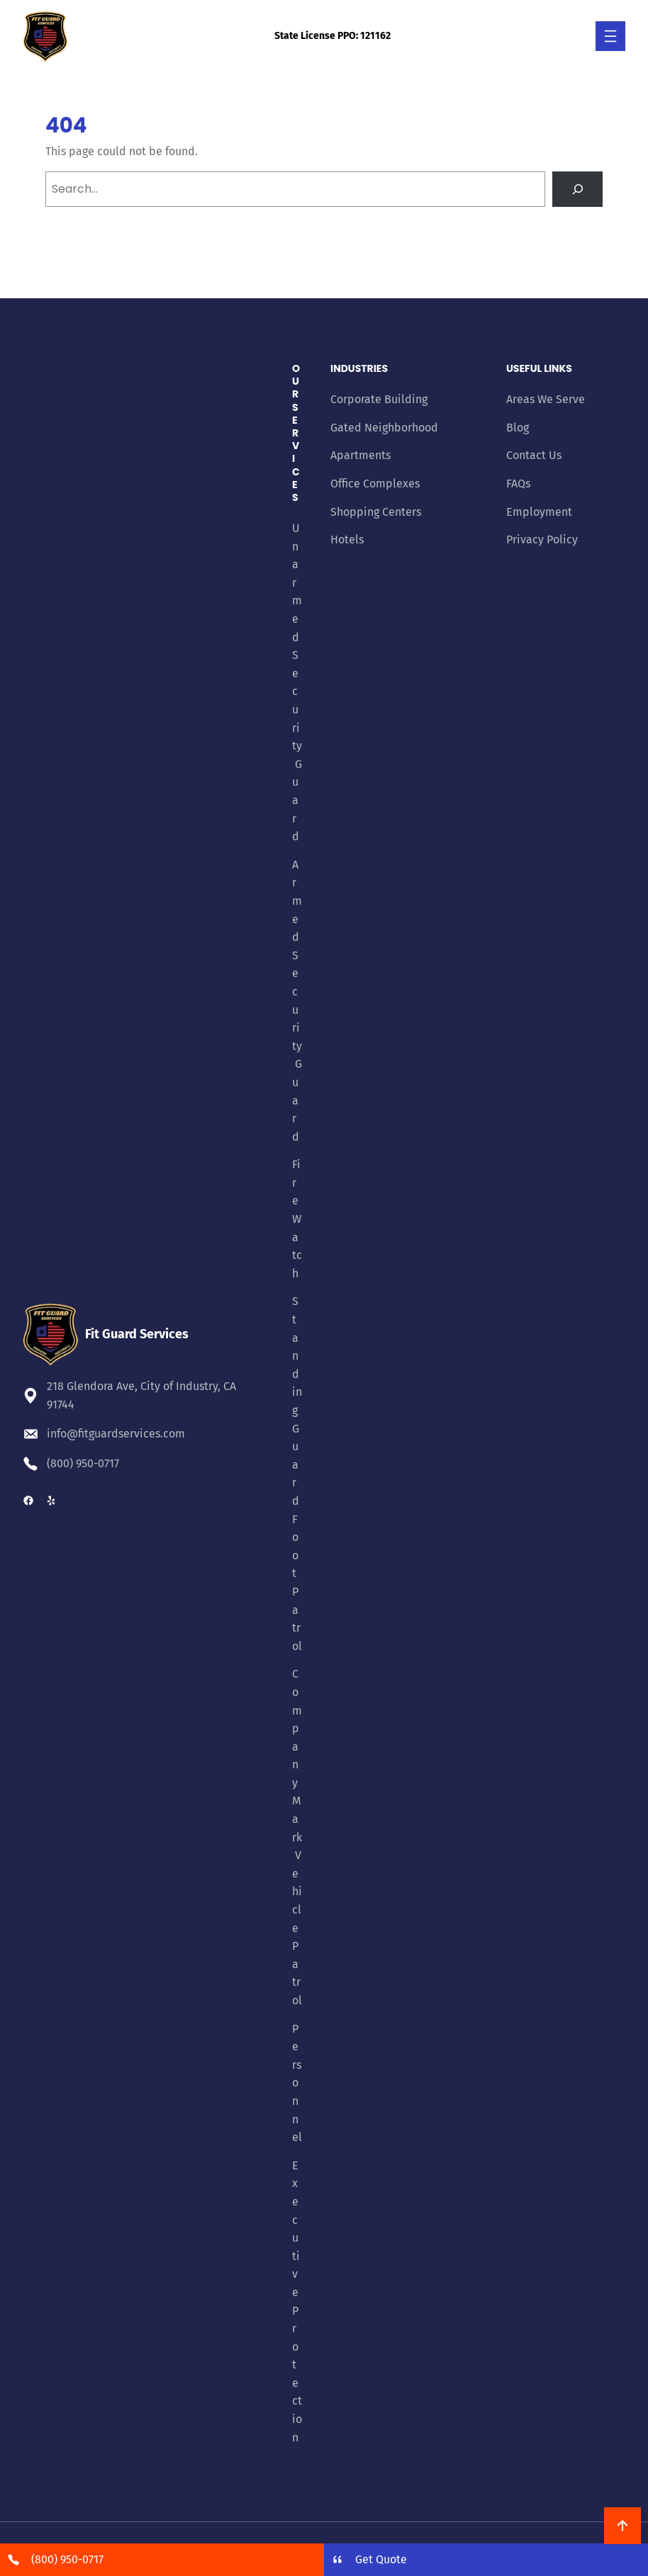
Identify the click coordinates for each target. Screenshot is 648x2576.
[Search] (577, 188)
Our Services (296, 432)
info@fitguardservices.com (116, 1433)
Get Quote (381, 2559)
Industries (359, 368)
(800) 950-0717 (83, 1463)
